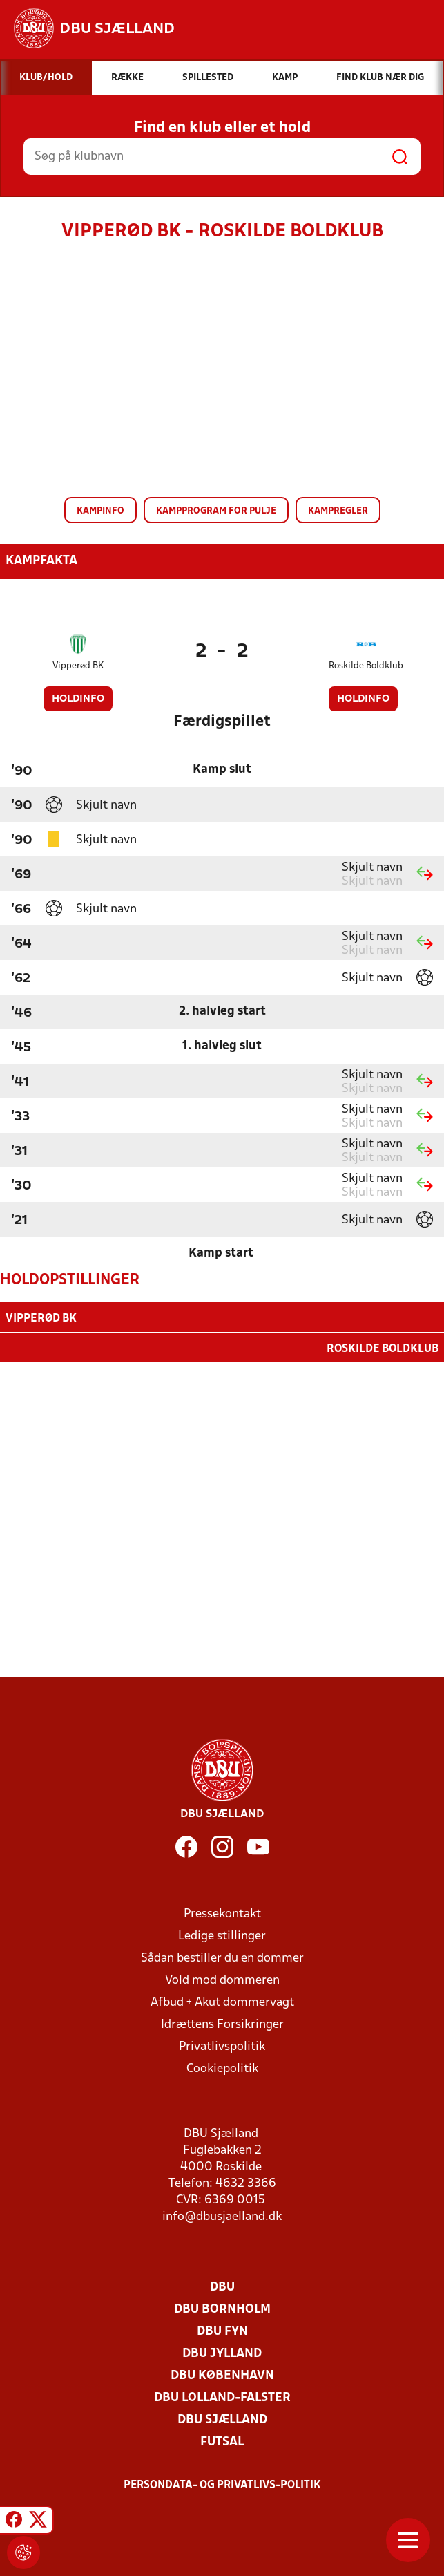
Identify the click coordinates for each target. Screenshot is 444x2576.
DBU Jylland (222, 2352)
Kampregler (338, 511)
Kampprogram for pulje (216, 511)
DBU (222, 2286)
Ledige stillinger (222, 1935)
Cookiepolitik (222, 2068)
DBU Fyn (222, 2330)
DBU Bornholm (222, 2308)
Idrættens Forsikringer (222, 2023)
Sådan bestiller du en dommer (222, 1957)
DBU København (222, 2374)
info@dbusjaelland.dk (222, 2215)
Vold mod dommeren (222, 1979)
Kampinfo (100, 511)
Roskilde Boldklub (366, 665)
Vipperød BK (78, 665)
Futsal (222, 2441)
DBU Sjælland (222, 2419)
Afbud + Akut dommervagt (222, 2001)
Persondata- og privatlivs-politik (222, 2484)
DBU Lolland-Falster (222, 2397)
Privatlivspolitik (222, 2045)
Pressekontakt (222, 1913)
